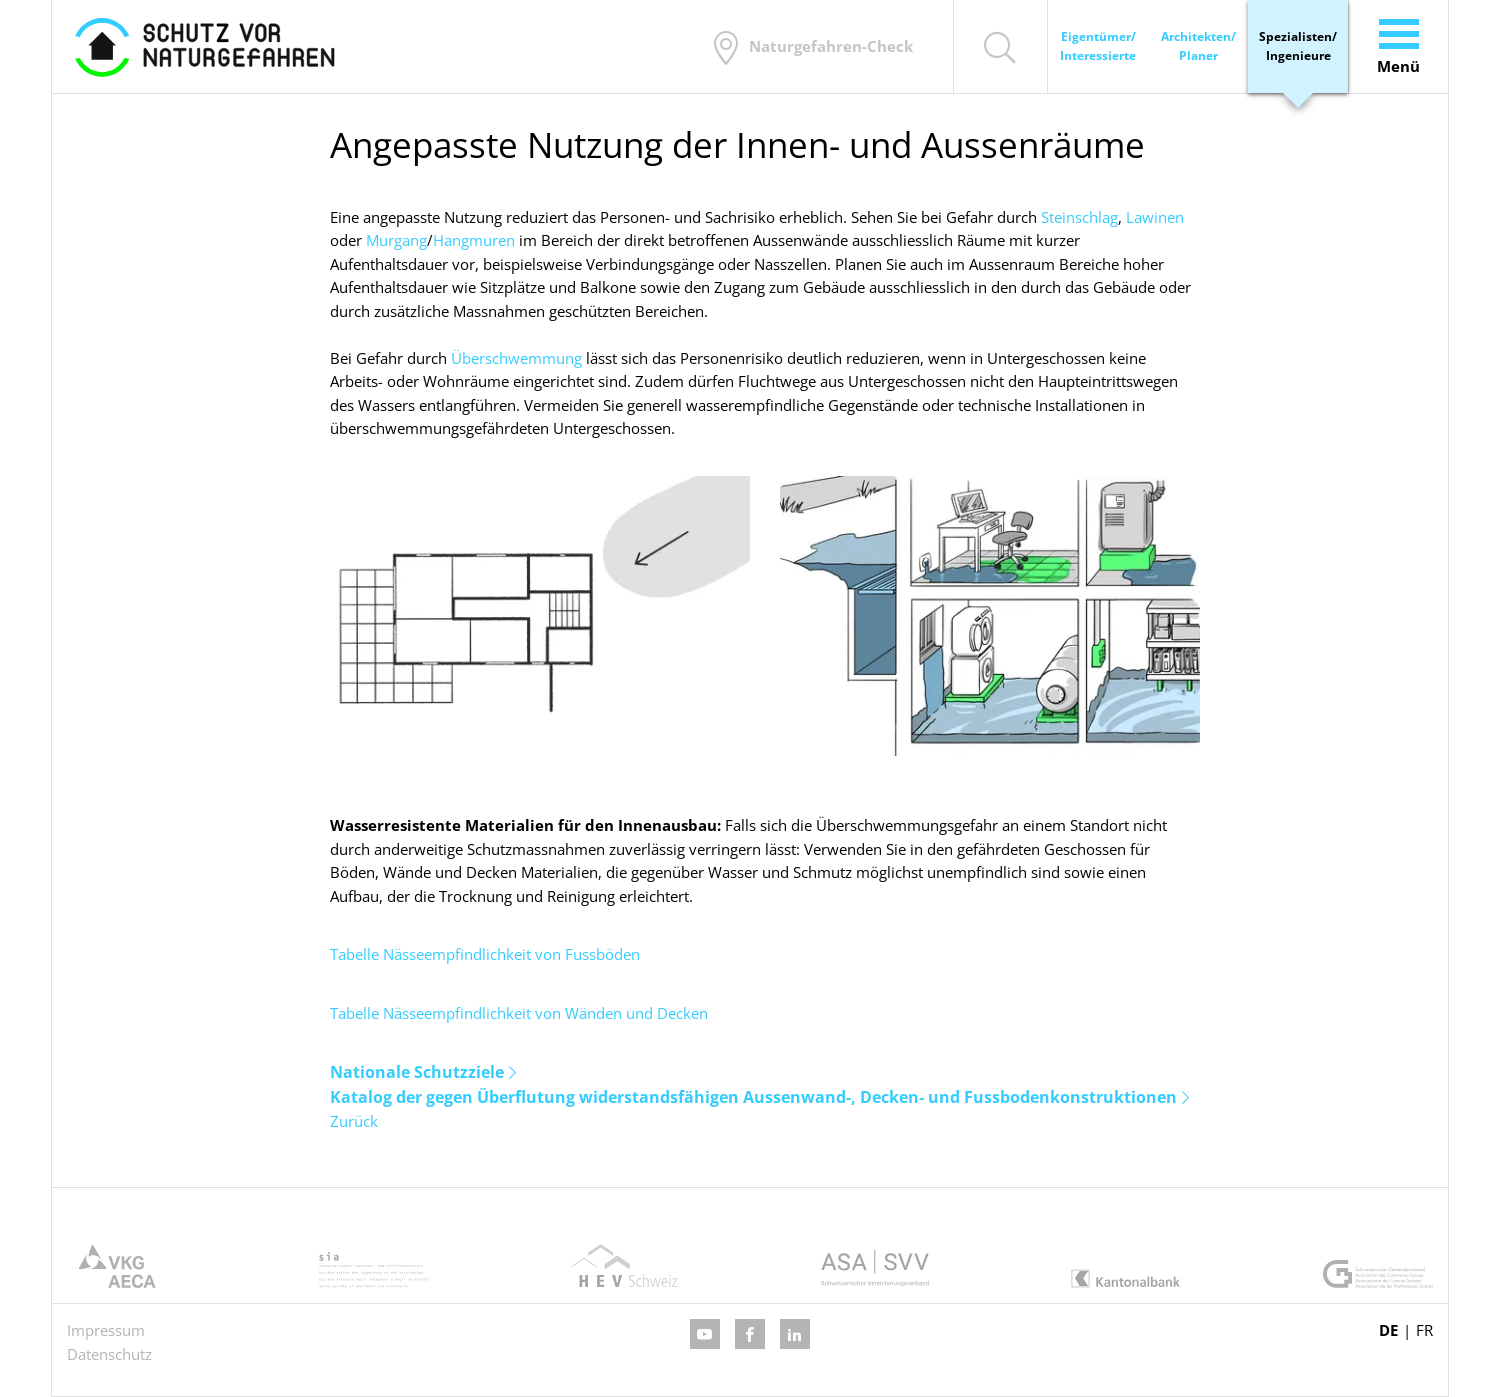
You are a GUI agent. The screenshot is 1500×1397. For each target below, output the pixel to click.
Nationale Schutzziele (417, 1072)
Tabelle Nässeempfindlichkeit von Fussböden (485, 954)
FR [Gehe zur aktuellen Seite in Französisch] (1424, 1330)
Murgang (396, 240)
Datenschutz (109, 1354)
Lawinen (1155, 217)
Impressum (106, 1330)
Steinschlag (1079, 217)
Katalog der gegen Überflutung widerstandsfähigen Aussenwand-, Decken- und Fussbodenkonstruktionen (753, 1097)
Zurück (354, 1121)
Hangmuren (474, 240)
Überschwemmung (516, 358)
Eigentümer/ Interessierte (1098, 46)
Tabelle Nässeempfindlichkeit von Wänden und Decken (519, 1013)
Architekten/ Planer (1198, 46)
